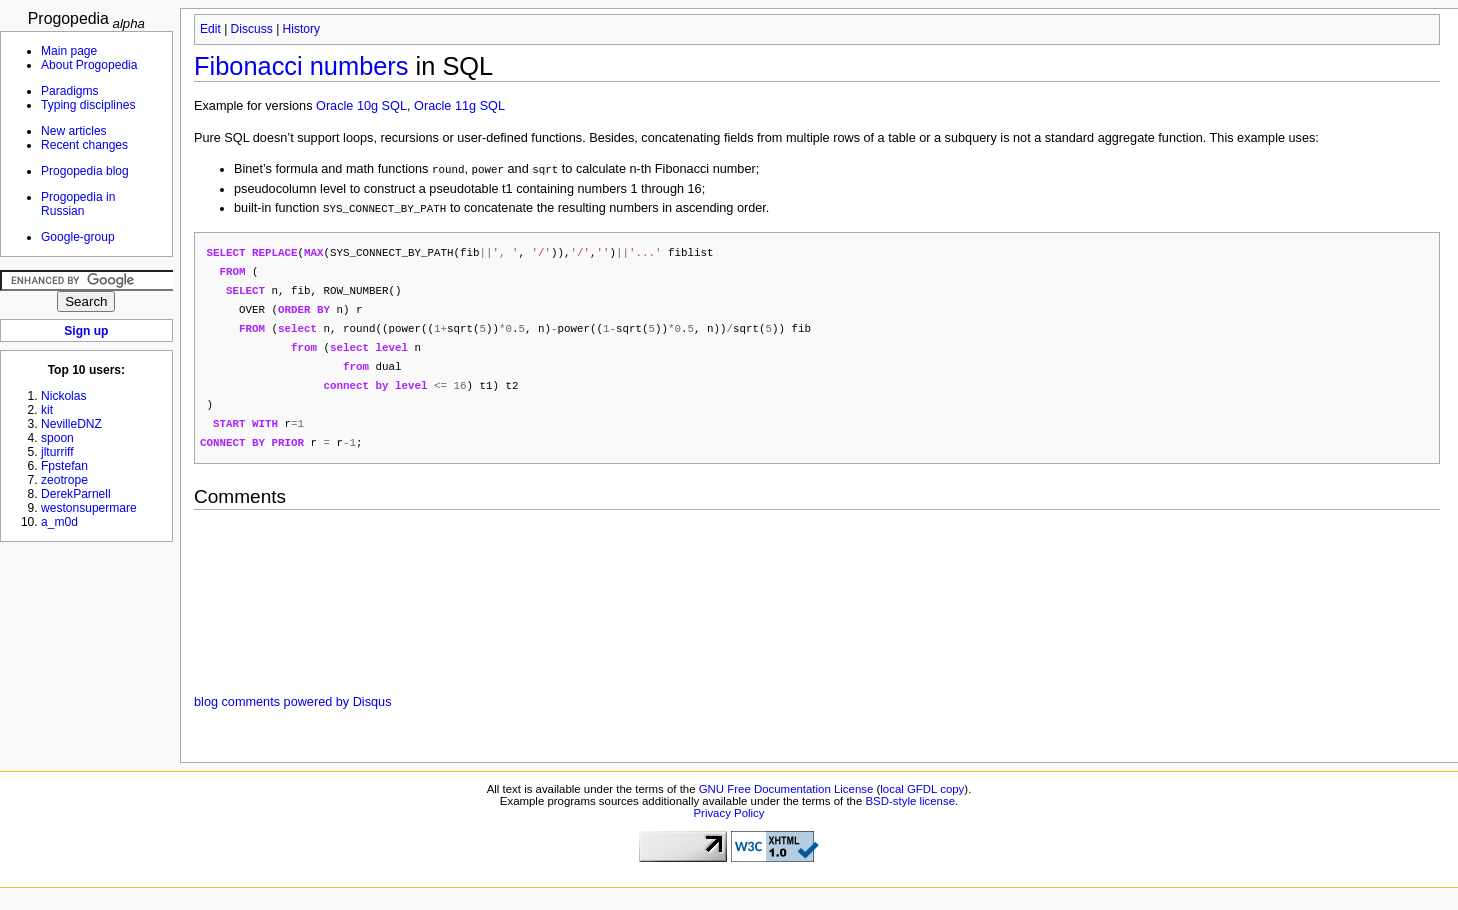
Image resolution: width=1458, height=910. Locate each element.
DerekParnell (76, 494)
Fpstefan (64, 466)
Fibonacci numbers (301, 66)
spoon (57, 438)
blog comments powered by (292, 713)
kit (47, 410)
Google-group (78, 237)
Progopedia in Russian (78, 204)
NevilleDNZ (71, 424)
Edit (210, 29)
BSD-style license (911, 812)
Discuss (252, 29)
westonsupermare (89, 508)
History (301, 29)
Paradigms (70, 91)
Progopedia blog (85, 171)
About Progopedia (89, 65)
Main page (69, 51)
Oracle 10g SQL (361, 106)
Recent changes (84, 145)
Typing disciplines (88, 105)
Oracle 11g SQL (459, 106)
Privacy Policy (728, 824)
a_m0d (59, 522)
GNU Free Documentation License (786, 800)
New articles (74, 131)
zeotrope (64, 480)
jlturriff (57, 452)
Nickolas (64, 396)
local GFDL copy (922, 800)
